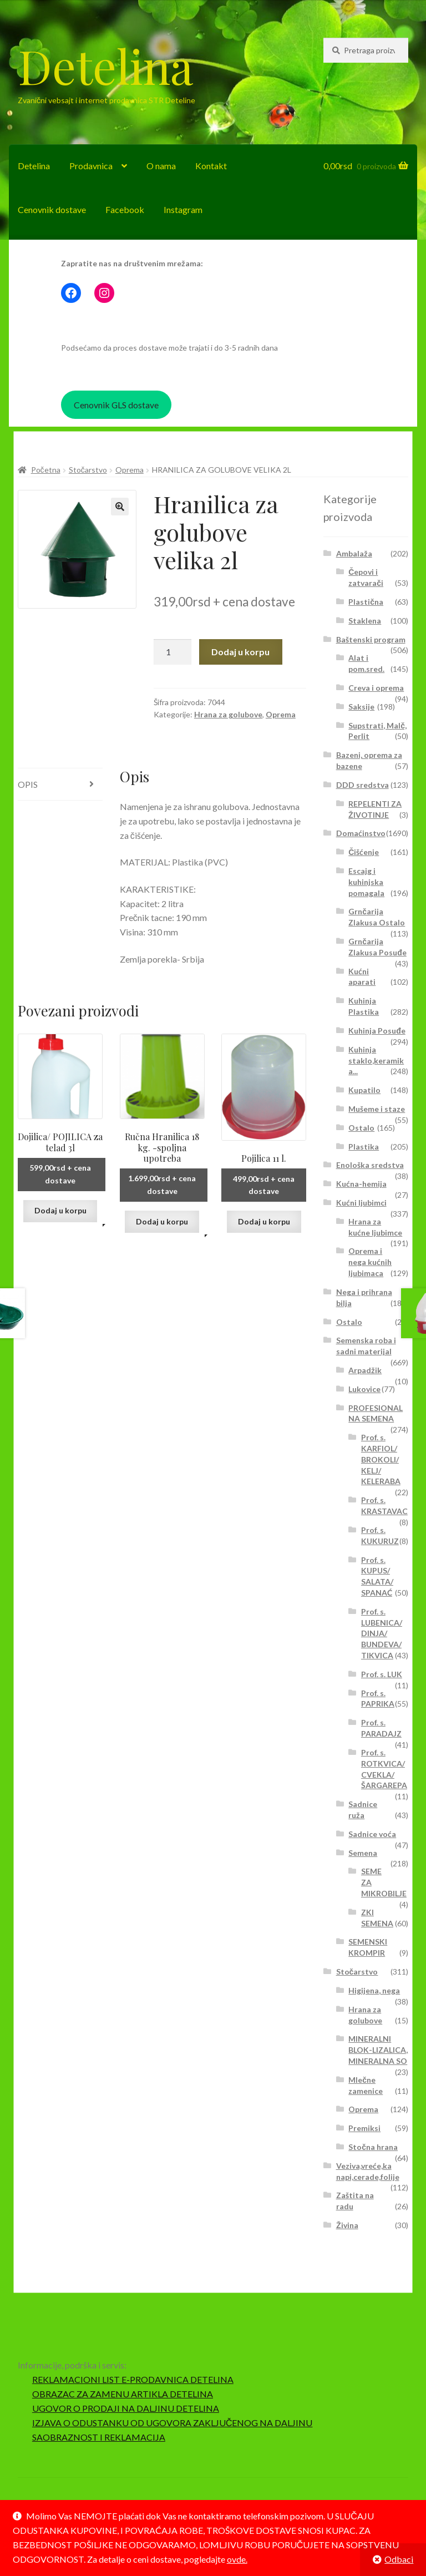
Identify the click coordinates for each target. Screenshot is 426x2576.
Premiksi (364, 2128)
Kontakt (211, 165)
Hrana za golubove (228, 714)
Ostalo (361, 1127)
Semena (362, 1853)
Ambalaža (354, 553)
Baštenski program (370, 639)
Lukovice (364, 1389)
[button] (120, 506)
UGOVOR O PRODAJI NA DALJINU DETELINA (125, 2408)
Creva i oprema (376, 687)
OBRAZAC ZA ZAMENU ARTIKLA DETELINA (122, 2393)
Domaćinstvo (361, 833)
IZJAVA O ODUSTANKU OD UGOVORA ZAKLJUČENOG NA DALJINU (172, 2422)
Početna (45, 469)
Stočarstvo (88, 469)
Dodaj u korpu (240, 651)
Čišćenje (363, 852)
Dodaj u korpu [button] (60, 1210)
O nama (161, 165)
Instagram (183, 209)
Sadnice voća (372, 1834)
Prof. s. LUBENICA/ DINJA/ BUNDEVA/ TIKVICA (381, 1633)
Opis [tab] (28, 784)
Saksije (361, 706)
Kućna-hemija (361, 1183)
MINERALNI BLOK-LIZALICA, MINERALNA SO (378, 2050)
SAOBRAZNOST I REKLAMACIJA (98, 2437)
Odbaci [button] (398, 2559)
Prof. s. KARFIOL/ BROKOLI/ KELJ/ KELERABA (380, 1459)
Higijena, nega (374, 1990)
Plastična (365, 601)
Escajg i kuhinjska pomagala (366, 882)
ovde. (237, 2559)
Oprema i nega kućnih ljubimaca (370, 1262)
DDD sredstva (362, 784)
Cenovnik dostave (52, 209)
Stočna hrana (373, 2147)
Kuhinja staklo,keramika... (376, 1060)
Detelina (105, 65)
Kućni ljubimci (361, 1202)
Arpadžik (365, 1370)
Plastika (363, 1146)
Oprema (129, 469)
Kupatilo (364, 1090)
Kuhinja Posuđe (376, 1030)
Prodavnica (91, 165)
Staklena (364, 620)
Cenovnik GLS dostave (116, 404)
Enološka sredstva (370, 1165)
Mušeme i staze (376, 1109)
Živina (347, 2225)
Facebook (124, 209)
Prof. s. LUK (381, 1674)
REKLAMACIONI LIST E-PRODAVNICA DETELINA (133, 2379)
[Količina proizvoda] (172, 652)
